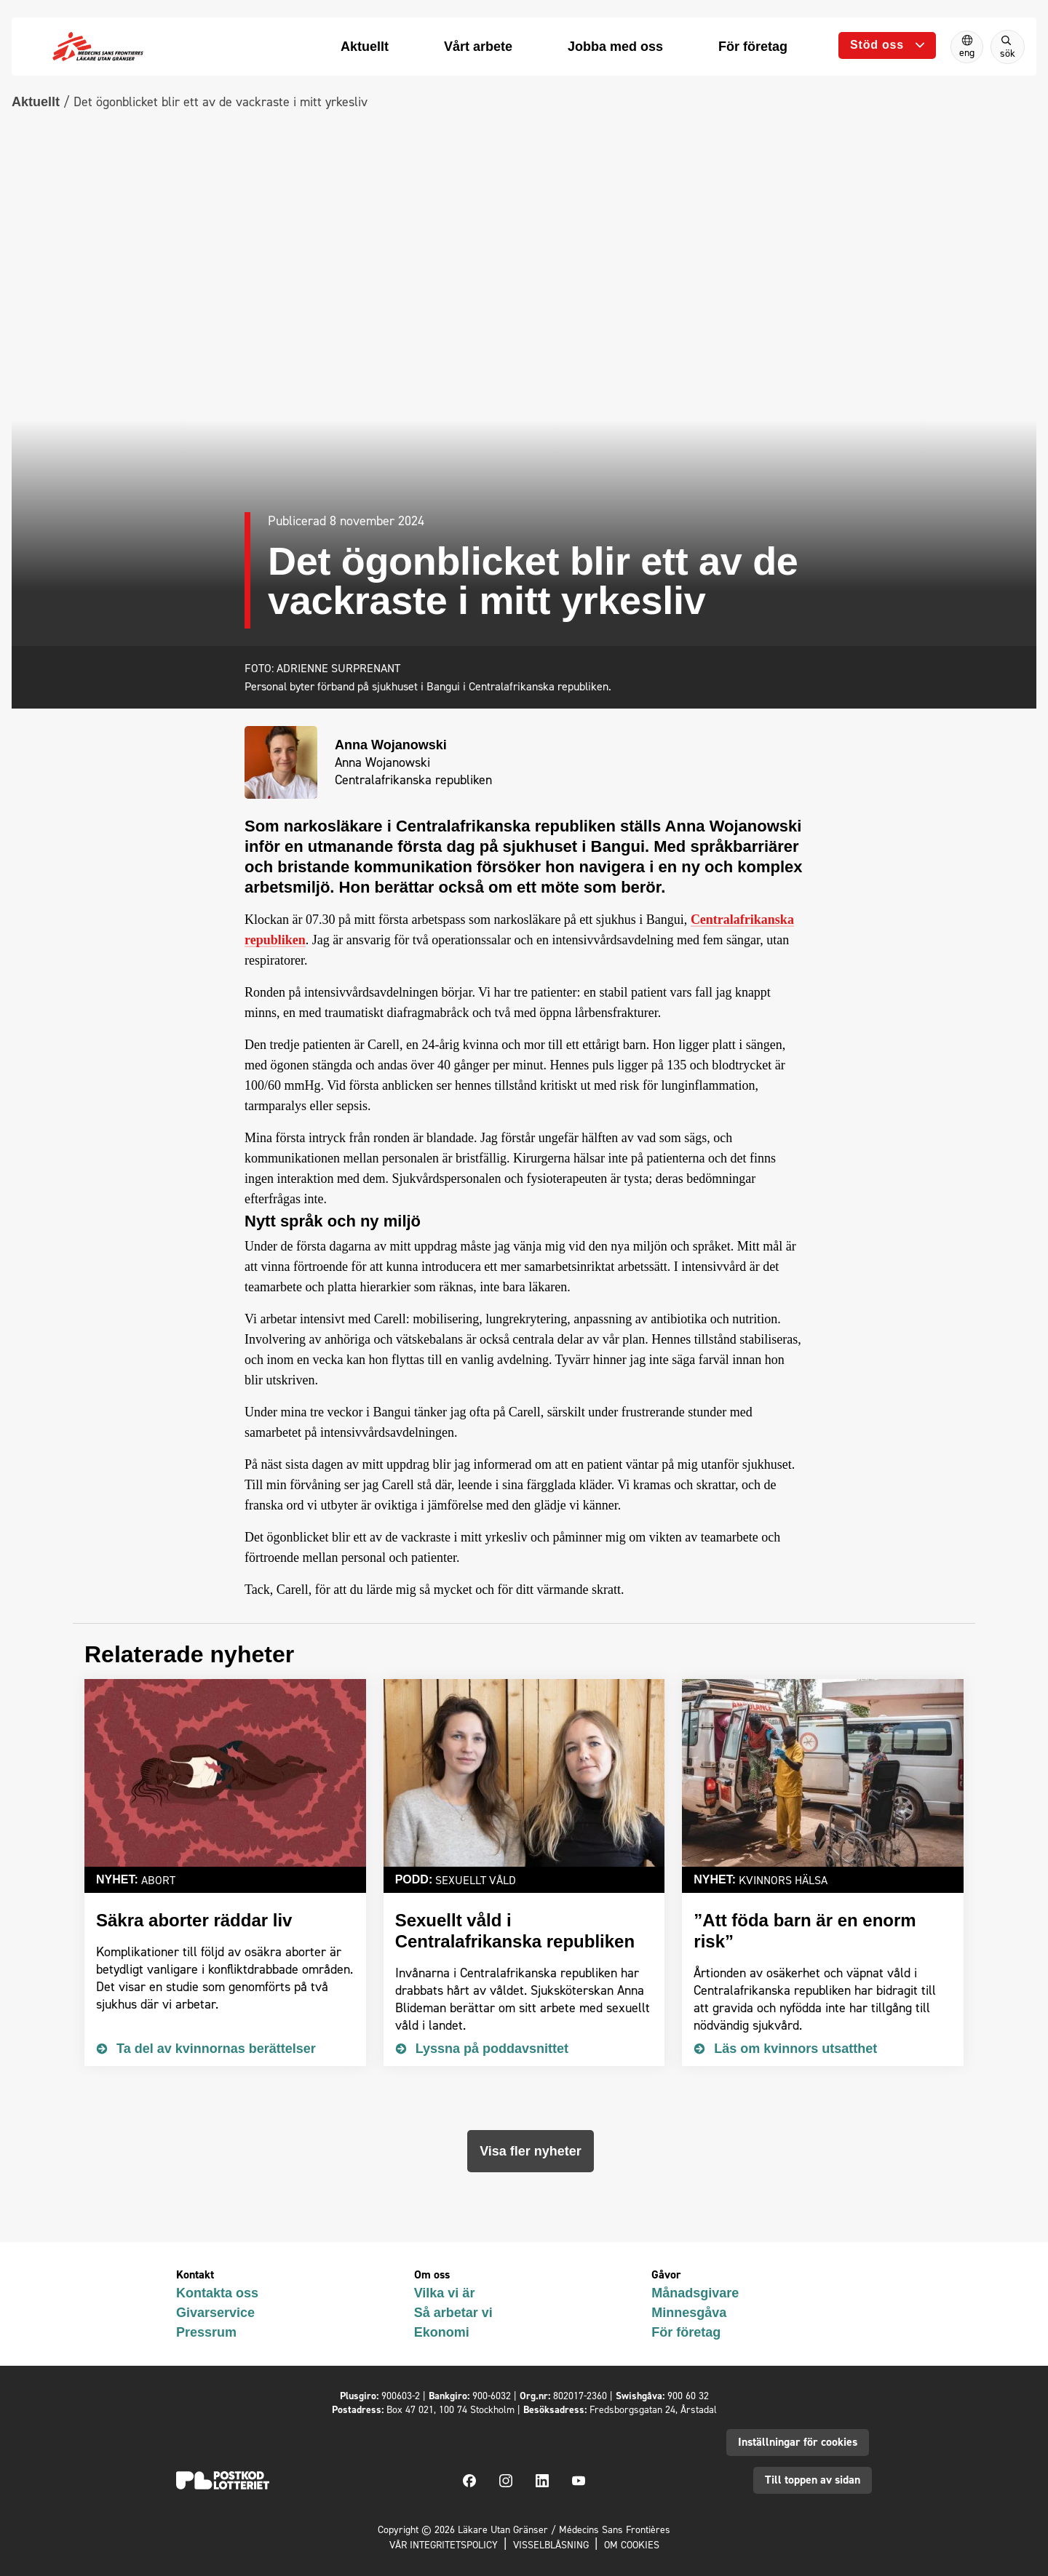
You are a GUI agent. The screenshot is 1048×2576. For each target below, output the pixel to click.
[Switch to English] (966, 47)
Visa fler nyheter (530, 2151)
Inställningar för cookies (797, 2441)
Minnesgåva (688, 2312)
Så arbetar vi (453, 2312)
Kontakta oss (217, 2293)
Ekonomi (441, 2332)
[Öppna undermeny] (887, 45)
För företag (685, 2332)
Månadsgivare (695, 2293)
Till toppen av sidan (812, 2479)
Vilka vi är (444, 2293)
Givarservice (215, 2312)
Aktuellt (36, 102)
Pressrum (206, 2332)
